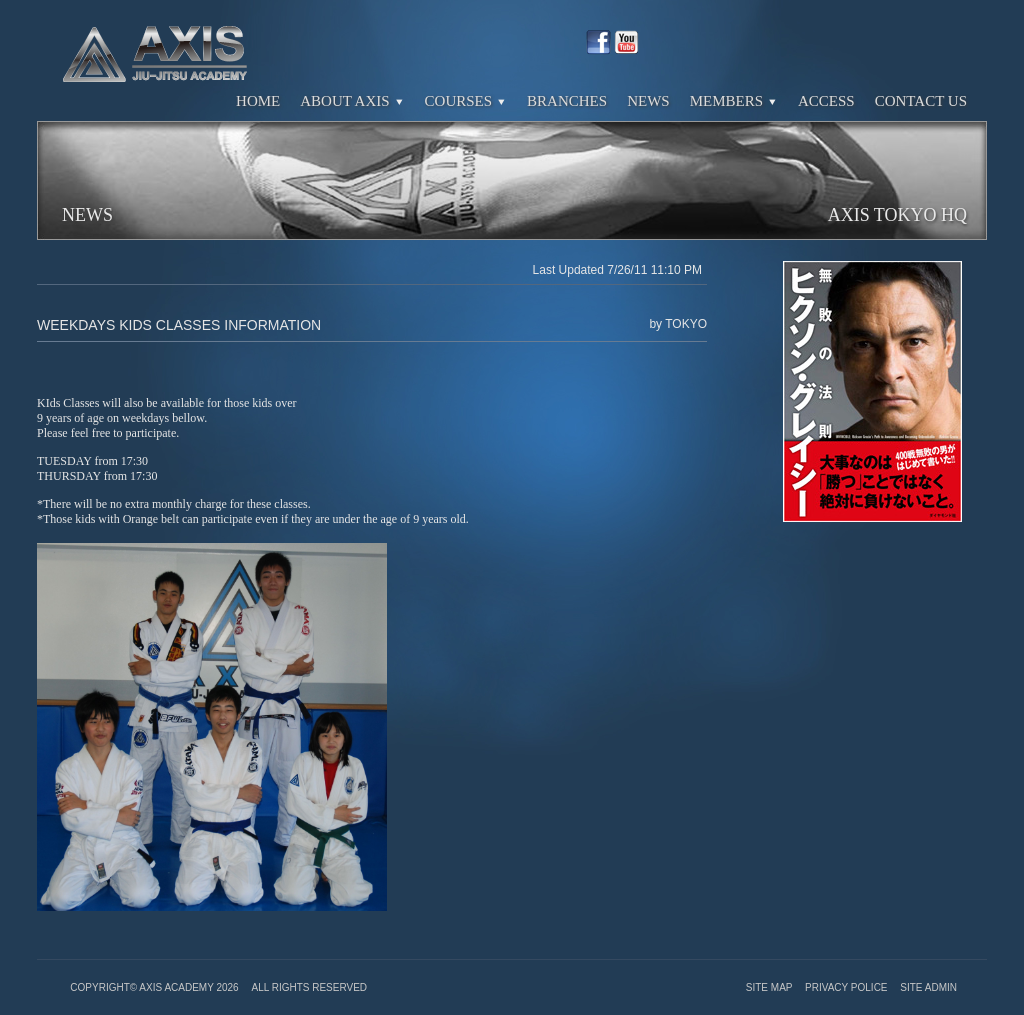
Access (826, 101)
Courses (466, 101)
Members (734, 101)
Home (258, 101)
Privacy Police (847, 987)
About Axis (352, 101)
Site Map (770, 987)
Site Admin (928, 987)
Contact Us (921, 101)
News (648, 101)
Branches (567, 101)
